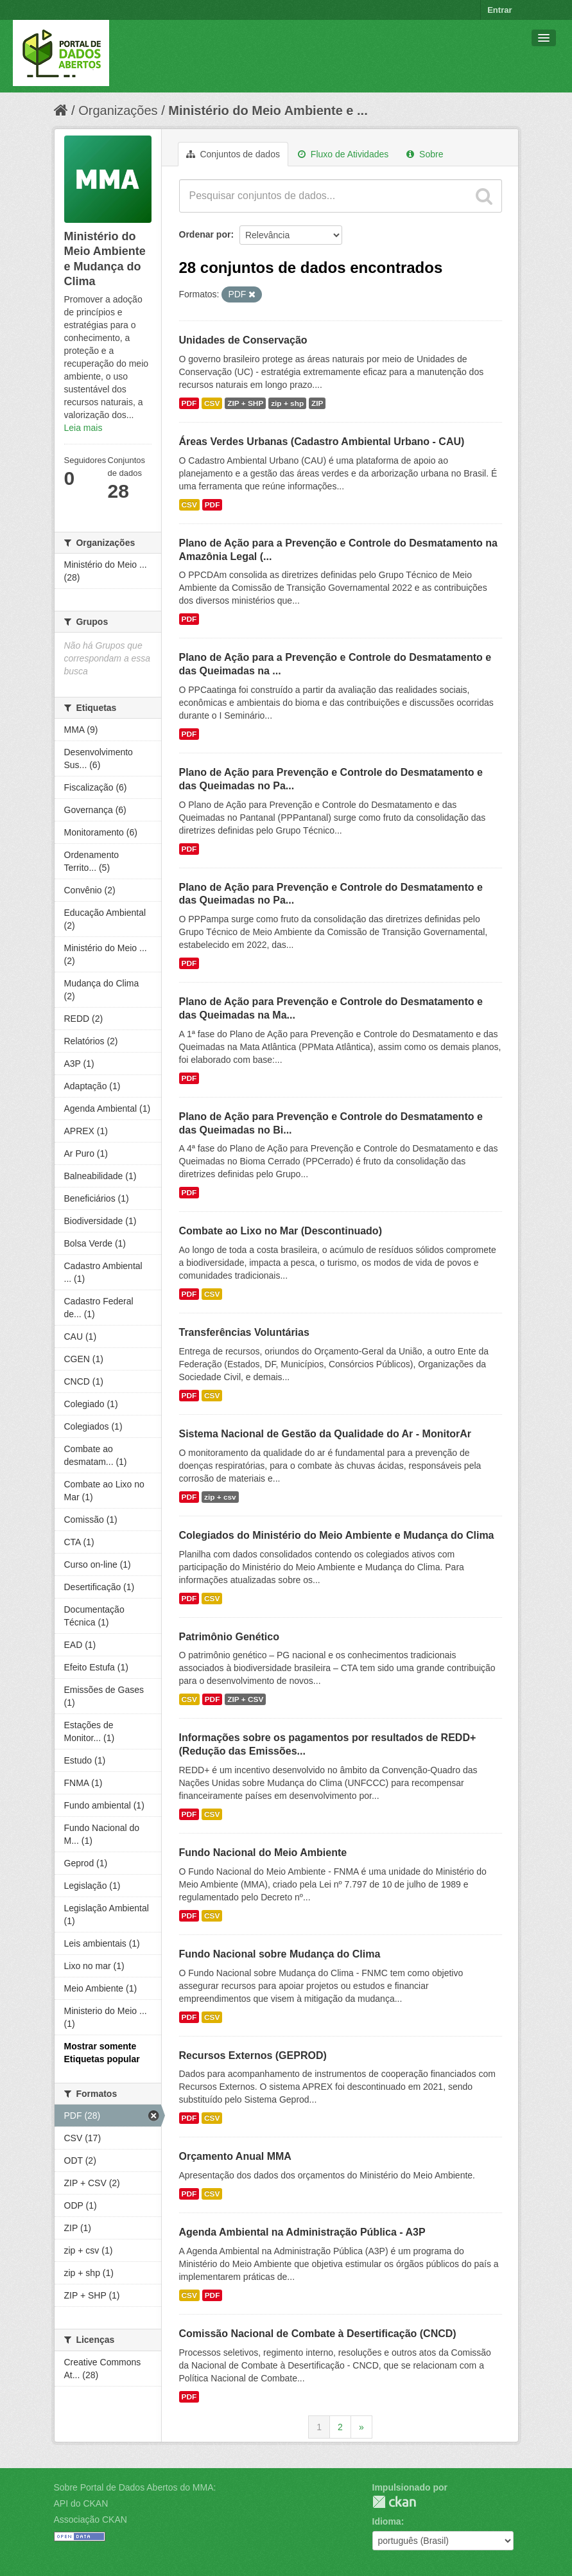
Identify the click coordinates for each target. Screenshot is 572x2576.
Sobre (424, 154)
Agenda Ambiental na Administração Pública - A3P (302, 2232)
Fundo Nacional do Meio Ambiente (263, 1852)
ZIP (317, 403)
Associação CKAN (90, 2519)
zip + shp (287, 403)
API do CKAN (81, 2503)
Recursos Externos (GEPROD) (253, 2055)
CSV (212, 403)
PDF (189, 403)
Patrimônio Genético (229, 1636)
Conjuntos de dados (233, 154)
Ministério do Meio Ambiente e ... (267, 110)
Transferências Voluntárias (244, 1332)
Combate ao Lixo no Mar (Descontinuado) (280, 1230)
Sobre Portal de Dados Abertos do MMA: (135, 2487)
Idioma (386, 2521)
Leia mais (83, 428)
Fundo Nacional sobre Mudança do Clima (280, 1954)
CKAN (394, 2502)
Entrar (499, 10)
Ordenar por (205, 234)
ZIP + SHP (245, 403)
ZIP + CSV (245, 1699)
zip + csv (220, 1497)
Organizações (117, 110)
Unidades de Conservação (243, 340)
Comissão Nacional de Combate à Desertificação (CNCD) (317, 2333)
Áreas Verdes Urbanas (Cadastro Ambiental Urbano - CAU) (322, 441)
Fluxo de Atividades (343, 154)
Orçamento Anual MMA (235, 2156)
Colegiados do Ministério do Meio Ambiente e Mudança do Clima (336, 1535)
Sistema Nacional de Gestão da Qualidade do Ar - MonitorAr (325, 1433)
